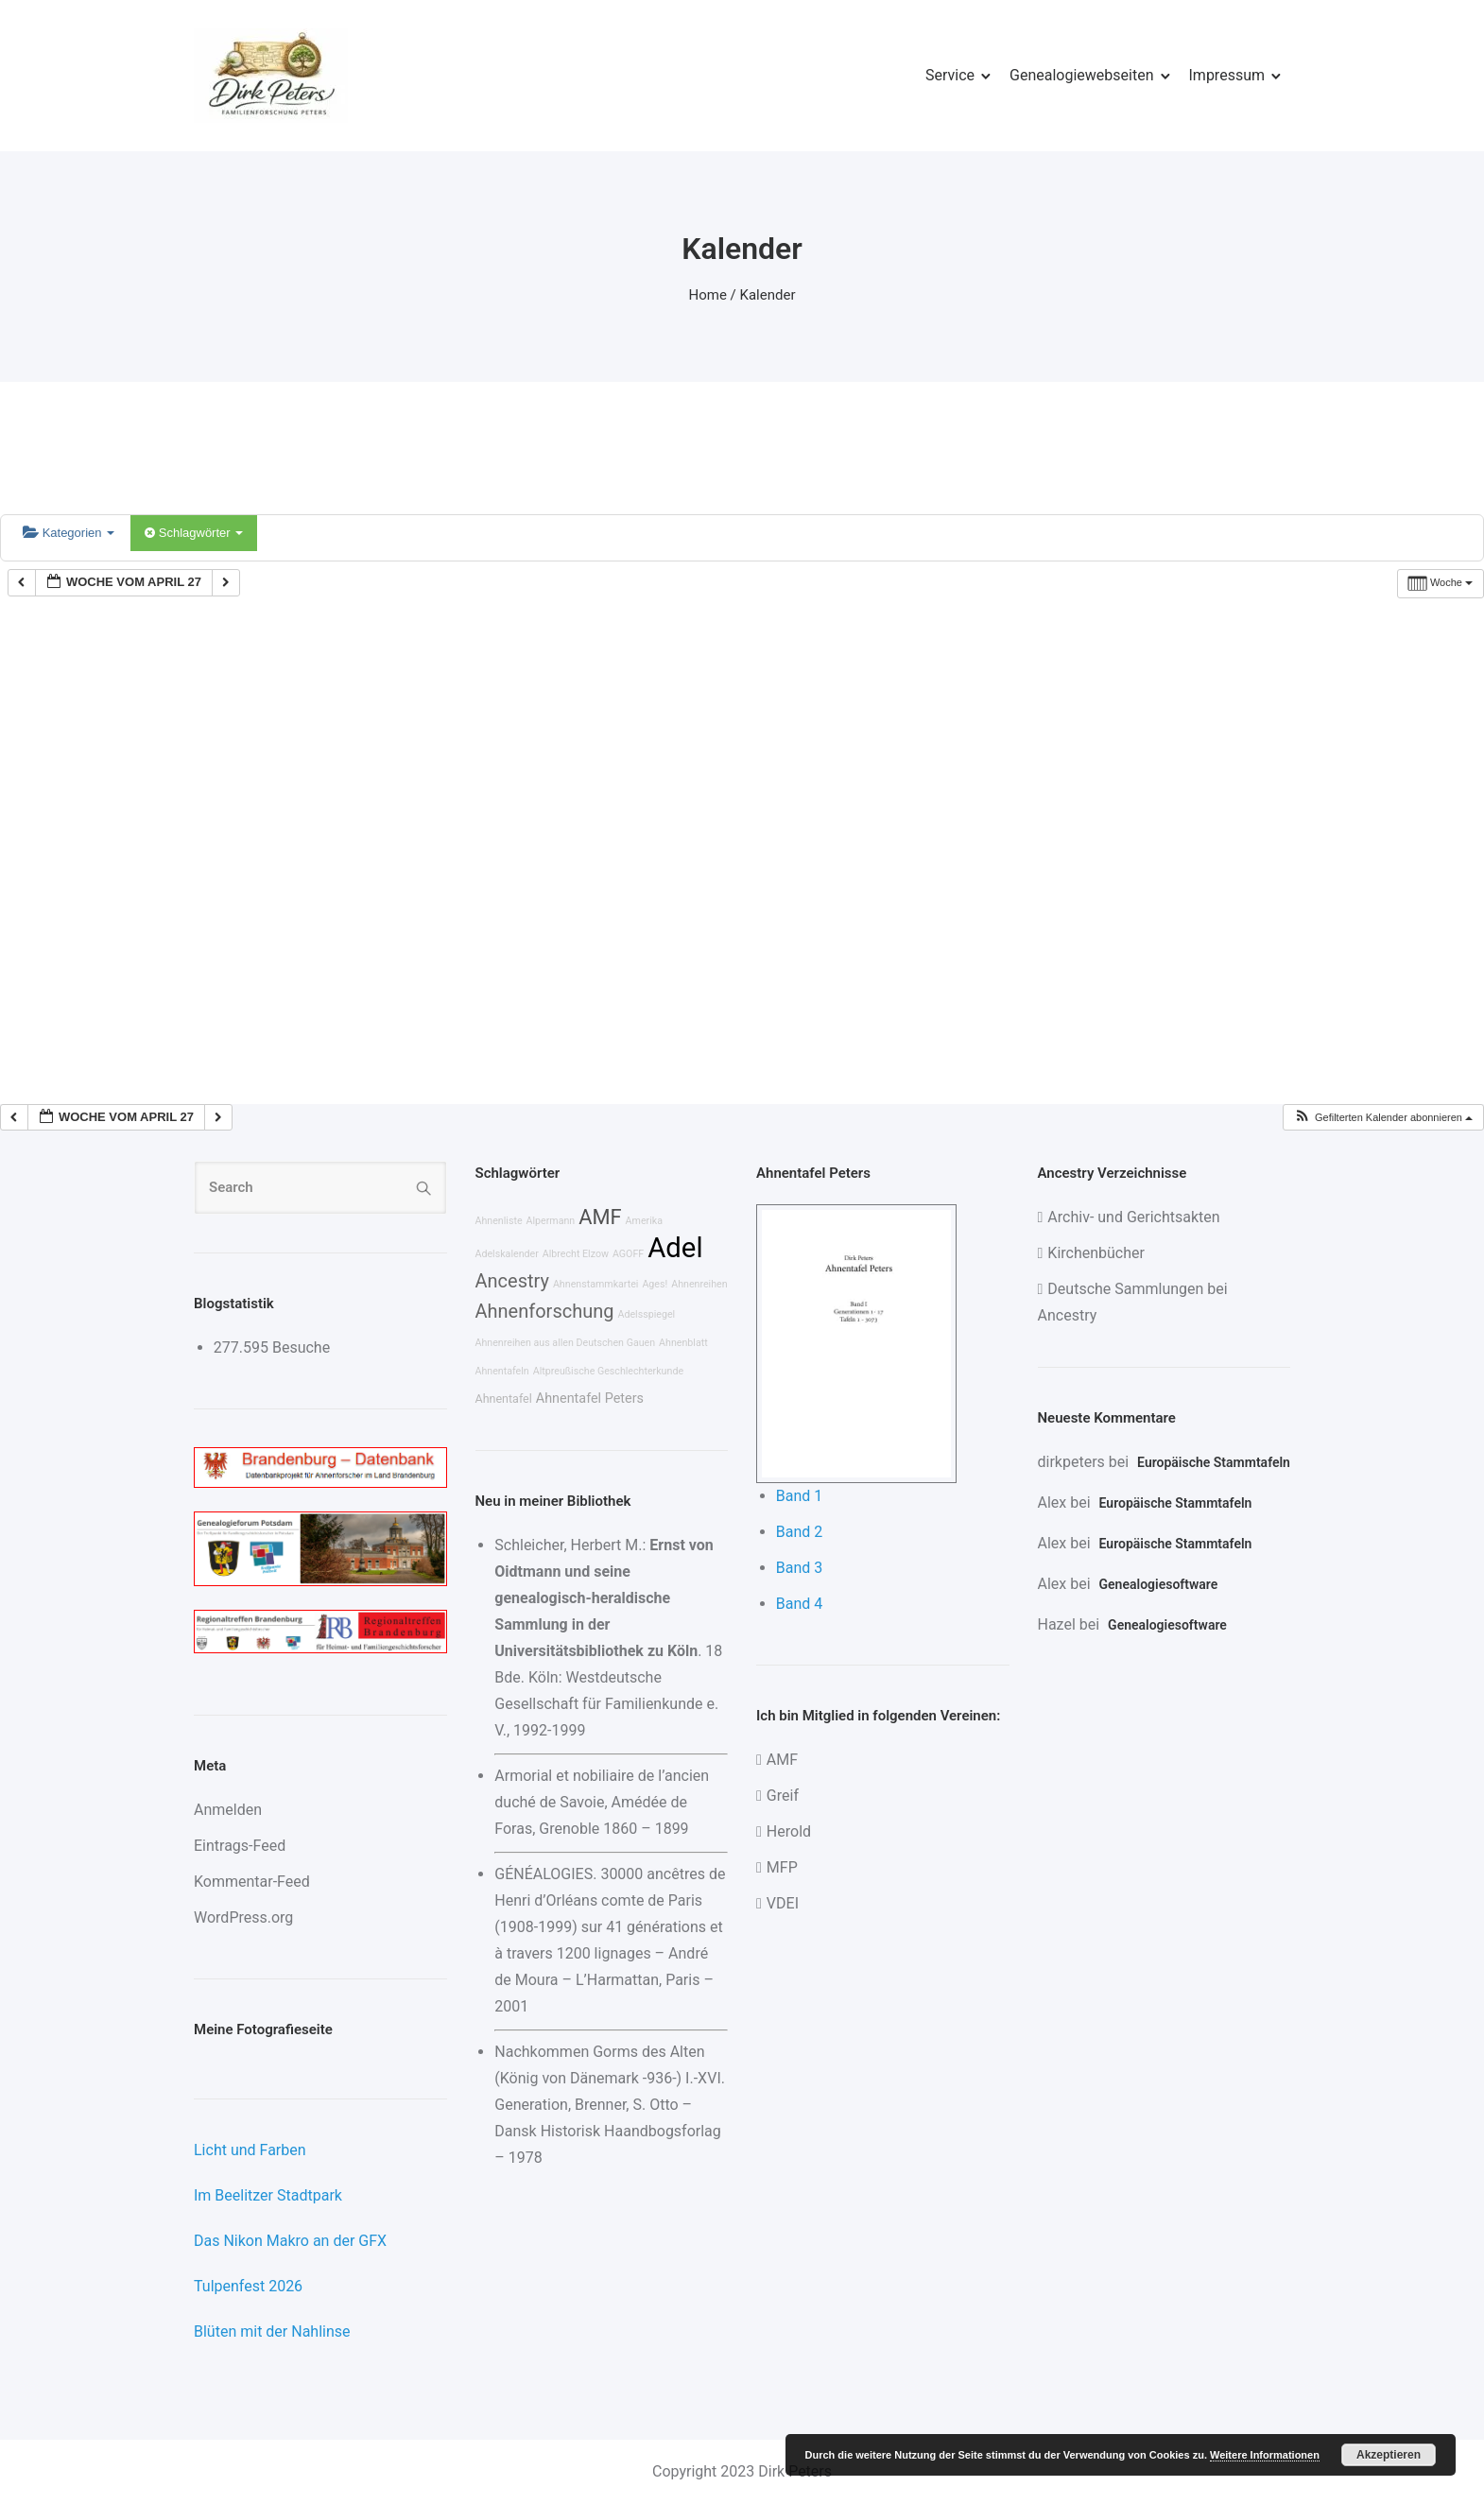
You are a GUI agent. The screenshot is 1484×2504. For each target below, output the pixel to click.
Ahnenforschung (544, 1311)
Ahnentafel (503, 1398)
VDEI (783, 1903)
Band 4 (799, 1604)
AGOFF (628, 1254)
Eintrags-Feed (239, 1846)
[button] (1383, 1118)
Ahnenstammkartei (596, 1284)
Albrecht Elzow (576, 1254)
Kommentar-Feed (252, 1882)
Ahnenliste (499, 1221)
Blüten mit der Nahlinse (272, 2331)
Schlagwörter (194, 533)
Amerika (644, 1221)
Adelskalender (507, 1254)
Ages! (654, 1284)
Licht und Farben (250, 2150)
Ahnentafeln (502, 1371)
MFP (782, 1867)
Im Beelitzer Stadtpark (268, 2195)
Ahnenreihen (699, 1284)
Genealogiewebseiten (1081, 75)
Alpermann (551, 1221)
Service (950, 75)
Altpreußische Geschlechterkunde (608, 1371)
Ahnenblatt (683, 1343)
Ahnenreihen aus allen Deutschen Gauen (565, 1343)
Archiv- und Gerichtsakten (1133, 1217)
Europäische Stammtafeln (1213, 1462)
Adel (674, 1248)
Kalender (768, 294)
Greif (783, 1796)
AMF (599, 1217)
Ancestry (512, 1280)
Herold (789, 1831)
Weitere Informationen (1265, 2455)
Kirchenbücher (1096, 1253)
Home (708, 294)
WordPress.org (243, 1917)
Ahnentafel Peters (590, 1398)
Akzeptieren (1388, 2454)
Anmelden (228, 1810)
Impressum (1227, 75)
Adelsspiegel (646, 1314)
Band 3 (799, 1568)
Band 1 (799, 1496)
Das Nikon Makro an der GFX (290, 2241)
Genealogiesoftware (1158, 1584)
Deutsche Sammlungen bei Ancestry (1133, 1302)
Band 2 (799, 1532)
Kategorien (68, 533)
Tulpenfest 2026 (248, 2286)
